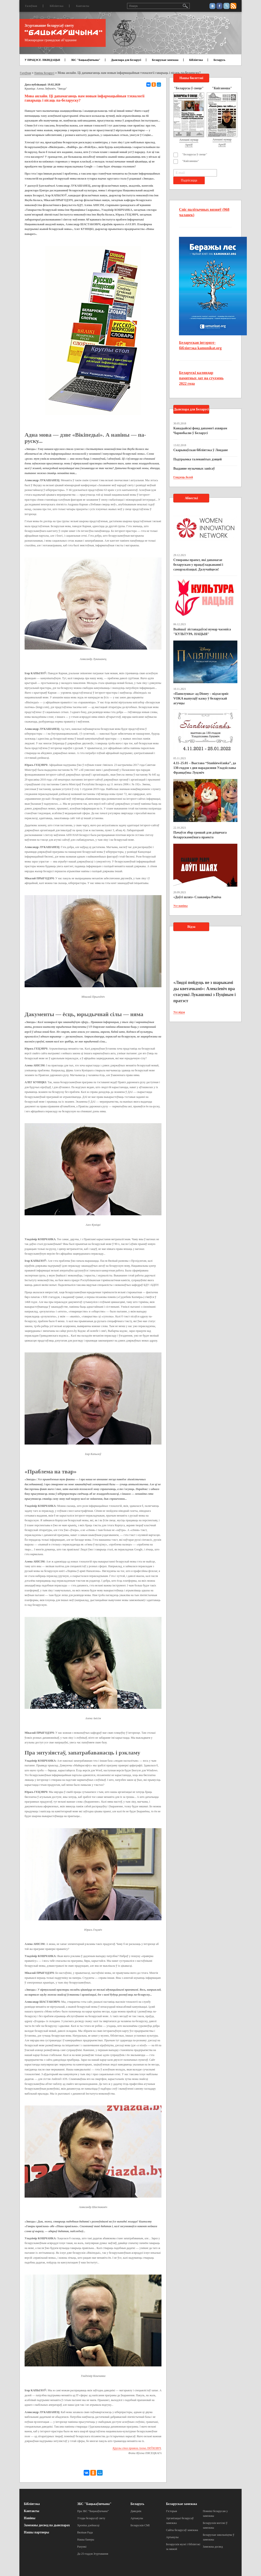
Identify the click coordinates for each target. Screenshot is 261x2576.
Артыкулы (136, 2518)
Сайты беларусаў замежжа (182, 2530)
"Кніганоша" (190, 161)
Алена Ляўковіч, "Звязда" (51, 88)
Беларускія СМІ (140, 2525)
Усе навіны (180, 905)
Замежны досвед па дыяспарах (47, 2525)
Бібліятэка (56, 6)
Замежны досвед (213, 2546)
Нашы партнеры (36, 2532)
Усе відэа (179, 1012)
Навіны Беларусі (44, 73)
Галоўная (31, 6)
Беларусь (219, 60)
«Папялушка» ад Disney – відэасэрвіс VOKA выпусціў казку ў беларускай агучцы (201, 698)
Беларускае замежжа (165, 60)
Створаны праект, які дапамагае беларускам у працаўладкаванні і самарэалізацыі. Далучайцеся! (198, 564)
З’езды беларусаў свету (91, 2518)
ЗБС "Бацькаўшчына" (85, 60)
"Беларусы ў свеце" (194, 154)
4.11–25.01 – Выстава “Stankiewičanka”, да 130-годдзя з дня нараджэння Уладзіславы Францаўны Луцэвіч (204, 767)
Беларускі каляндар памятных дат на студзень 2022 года (201, 378)
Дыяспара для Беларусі (126, 60)
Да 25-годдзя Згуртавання (92, 2553)
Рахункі (82, 2546)
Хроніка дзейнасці (88, 2525)
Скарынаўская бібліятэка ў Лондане (200, 450)
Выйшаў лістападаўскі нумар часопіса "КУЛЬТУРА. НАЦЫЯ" (202, 632)
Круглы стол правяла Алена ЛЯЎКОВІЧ (137, 2448)
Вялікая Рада (85, 2532)
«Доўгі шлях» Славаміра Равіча (197, 897)
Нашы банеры (85, 2539)
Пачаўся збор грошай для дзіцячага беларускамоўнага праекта (199, 835)
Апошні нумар (188, 139)
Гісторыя (171, 2511)
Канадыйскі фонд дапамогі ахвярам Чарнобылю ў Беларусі (200, 430)
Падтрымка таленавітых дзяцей (197, 459)
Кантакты (82, 6)
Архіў (189, 144)
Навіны (29, 2518)
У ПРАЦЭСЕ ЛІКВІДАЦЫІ (42, 60)
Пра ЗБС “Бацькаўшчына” (93, 2511)
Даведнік (135, 2511)
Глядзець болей (183, 477)
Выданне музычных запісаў (194, 468)
